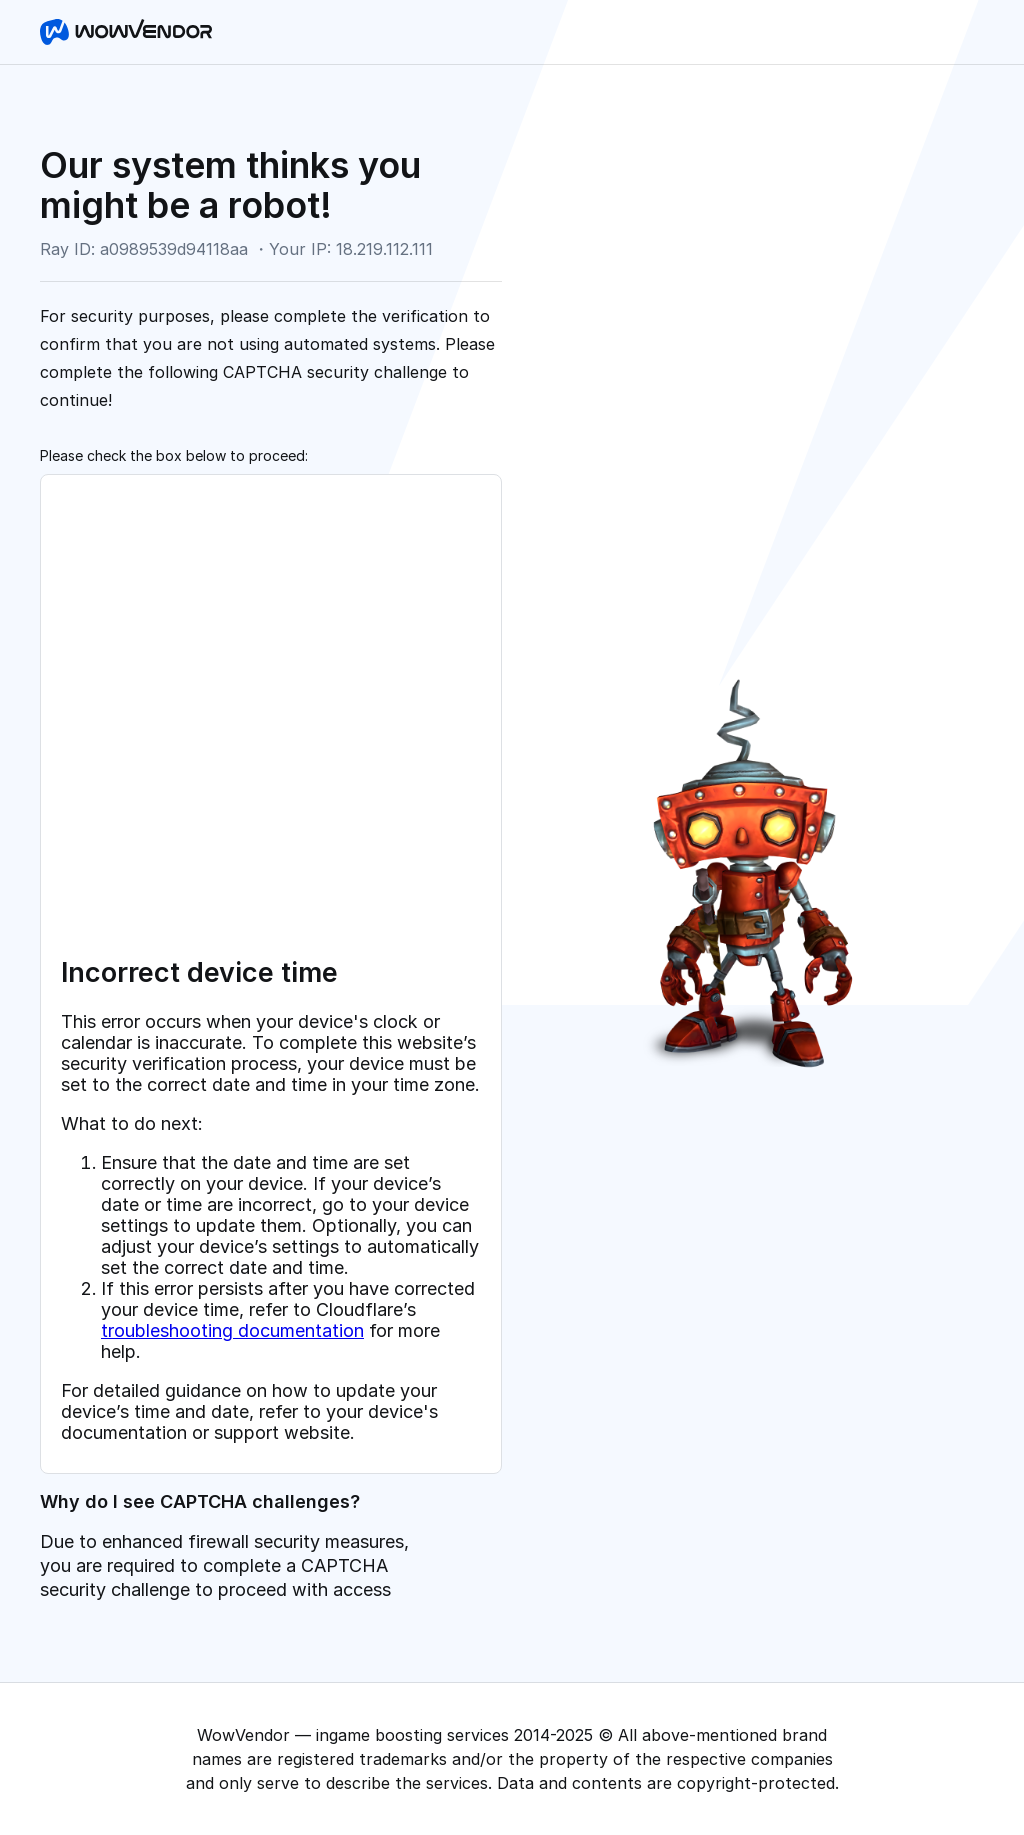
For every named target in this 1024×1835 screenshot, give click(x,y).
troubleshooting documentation (232, 1330)
